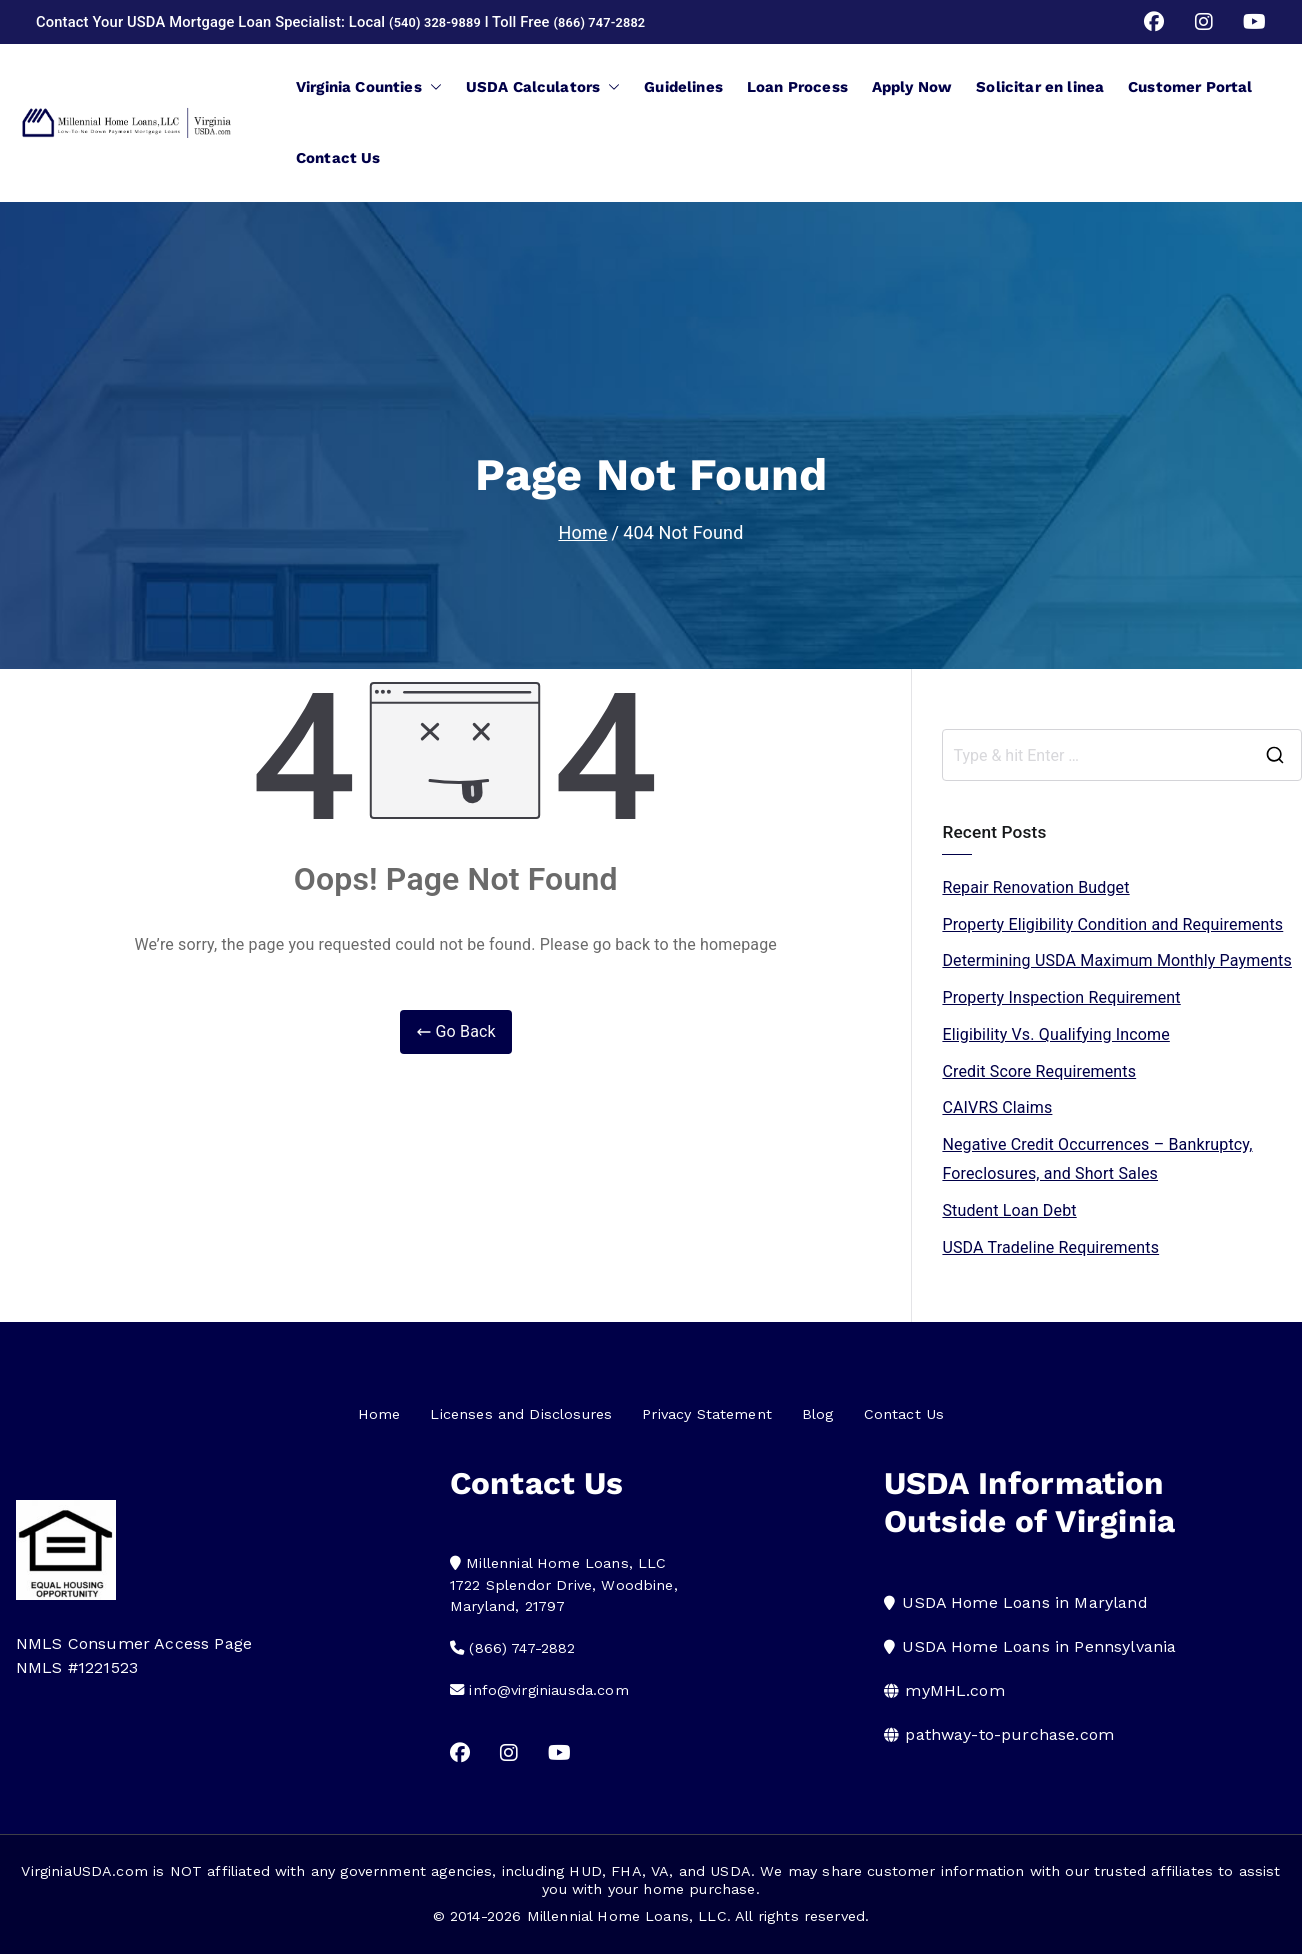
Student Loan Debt (1009, 1210)
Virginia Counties (369, 87)
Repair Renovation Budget (1035, 887)
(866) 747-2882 (619, 22)
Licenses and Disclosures (521, 1414)
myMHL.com (954, 1690)
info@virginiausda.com (548, 1690)
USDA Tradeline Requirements (1050, 1247)
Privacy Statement (707, 1414)
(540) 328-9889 (441, 22)
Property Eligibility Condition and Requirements (1112, 924)
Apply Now (912, 87)
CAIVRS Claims (997, 1107)
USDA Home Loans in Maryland (1024, 1602)
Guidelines (683, 87)
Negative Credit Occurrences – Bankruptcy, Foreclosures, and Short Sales (1097, 1159)
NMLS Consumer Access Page (134, 1643)
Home (379, 1414)
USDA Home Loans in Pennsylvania (1039, 1646)
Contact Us (338, 158)
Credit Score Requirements (1039, 1071)
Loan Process (797, 87)
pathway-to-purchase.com (1009, 1734)
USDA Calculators (543, 87)
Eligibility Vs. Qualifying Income (1055, 1034)
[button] (432, 87)
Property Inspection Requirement (1061, 997)
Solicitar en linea (1040, 87)
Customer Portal (1190, 87)
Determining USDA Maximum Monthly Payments (1117, 960)
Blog (818, 1414)
